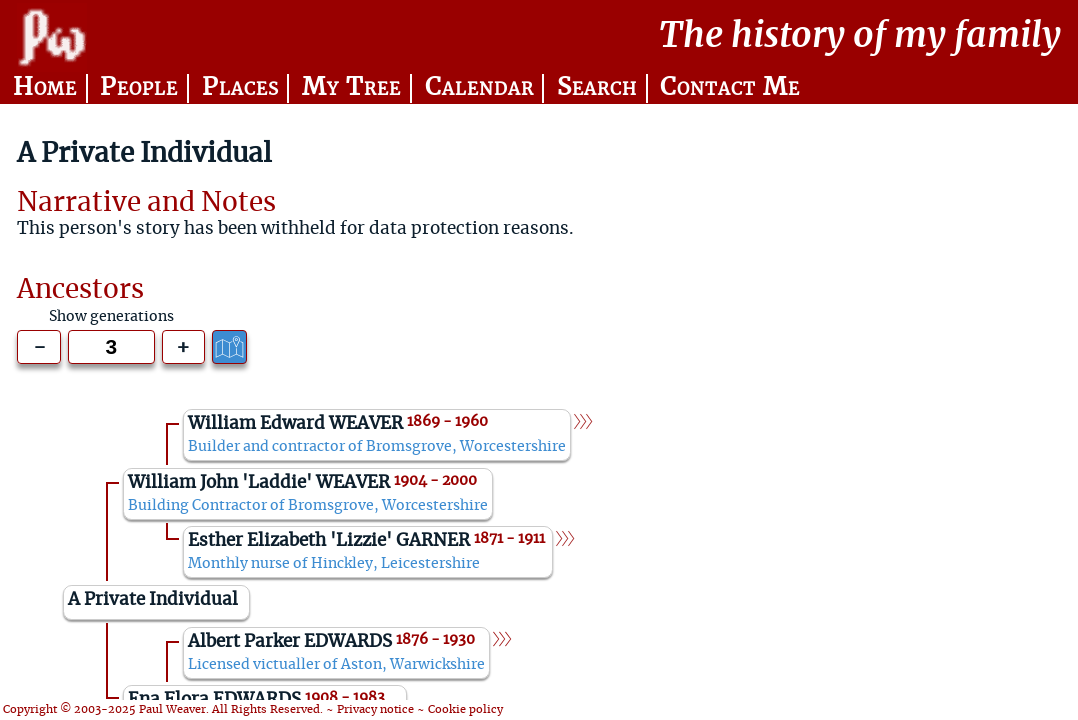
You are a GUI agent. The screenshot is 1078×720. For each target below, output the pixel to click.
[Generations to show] (111, 347)
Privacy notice (375, 709)
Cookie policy (465, 709)
